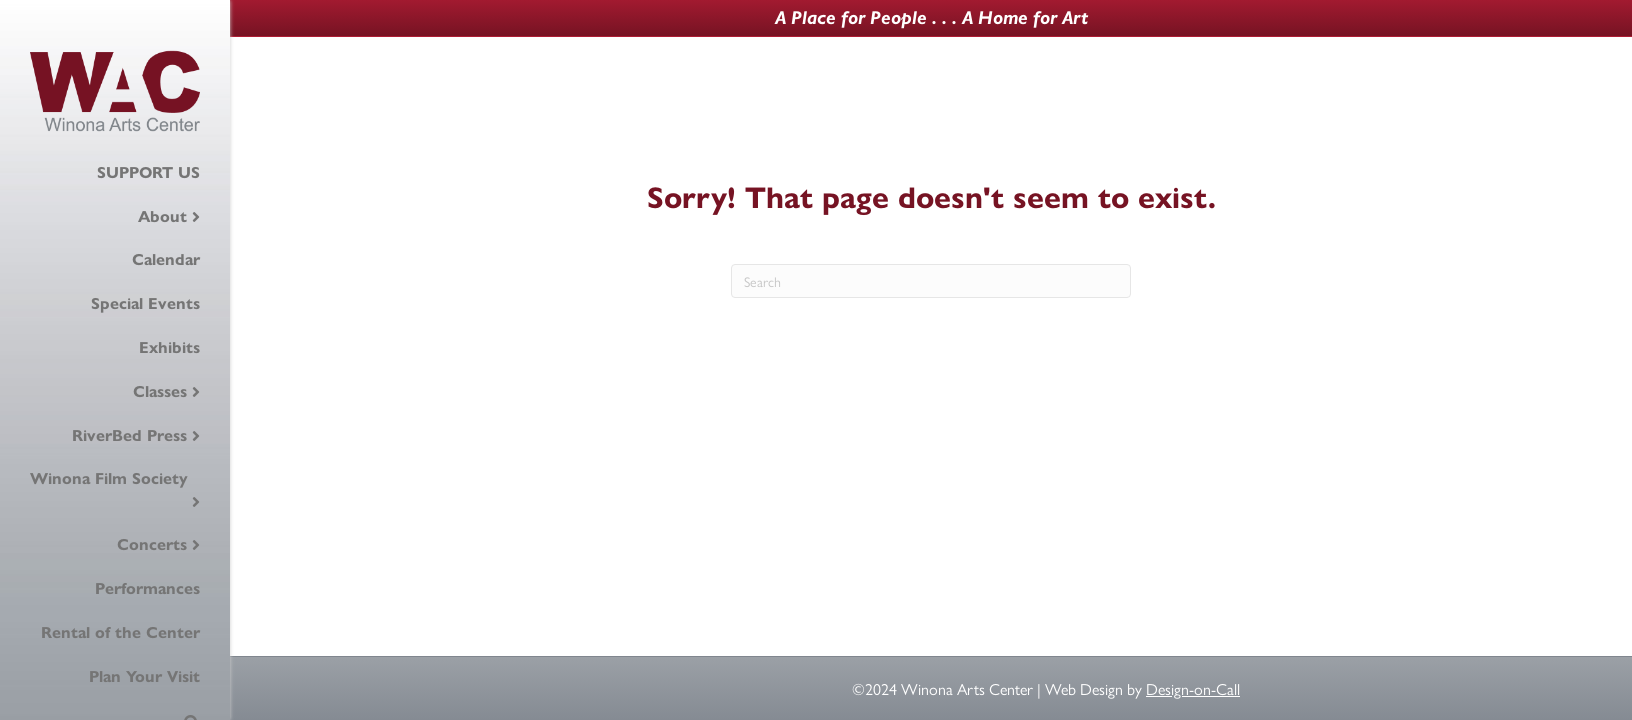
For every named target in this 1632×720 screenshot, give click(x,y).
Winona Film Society (109, 478)
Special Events (145, 303)
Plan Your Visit (144, 676)
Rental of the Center (120, 632)
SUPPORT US (148, 172)
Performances (147, 588)
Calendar (166, 259)
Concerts (152, 544)
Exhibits (169, 347)
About (162, 216)
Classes (160, 391)
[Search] (931, 281)
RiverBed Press (129, 435)
